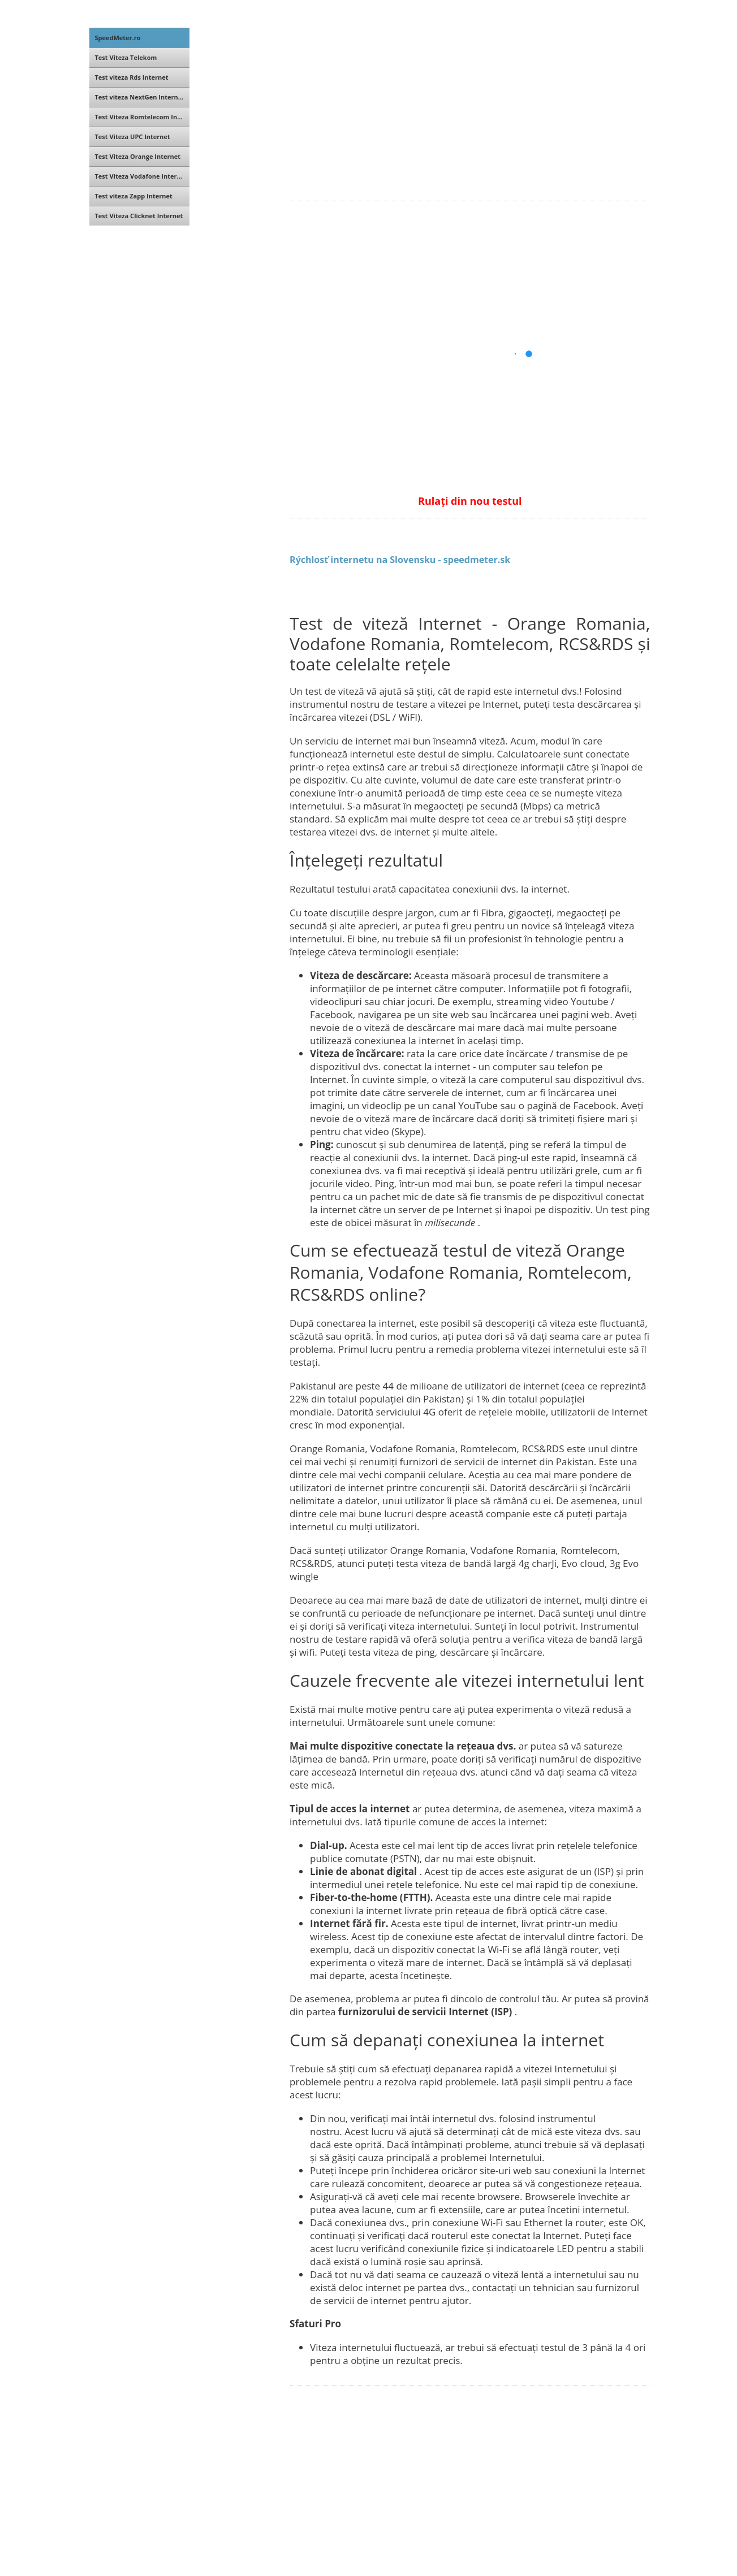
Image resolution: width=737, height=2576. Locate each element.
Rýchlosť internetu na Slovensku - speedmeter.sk (400, 559)
